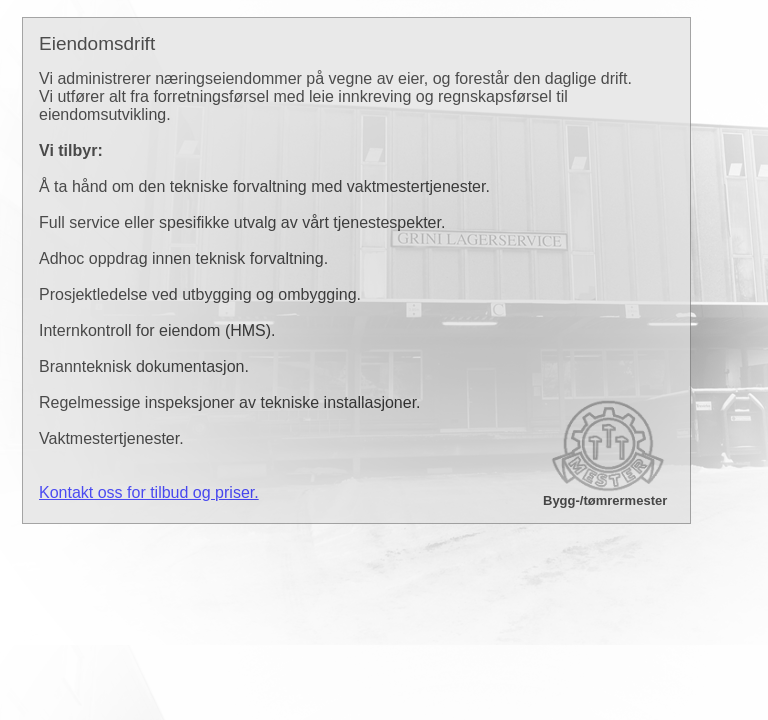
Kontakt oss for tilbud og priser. (149, 492)
